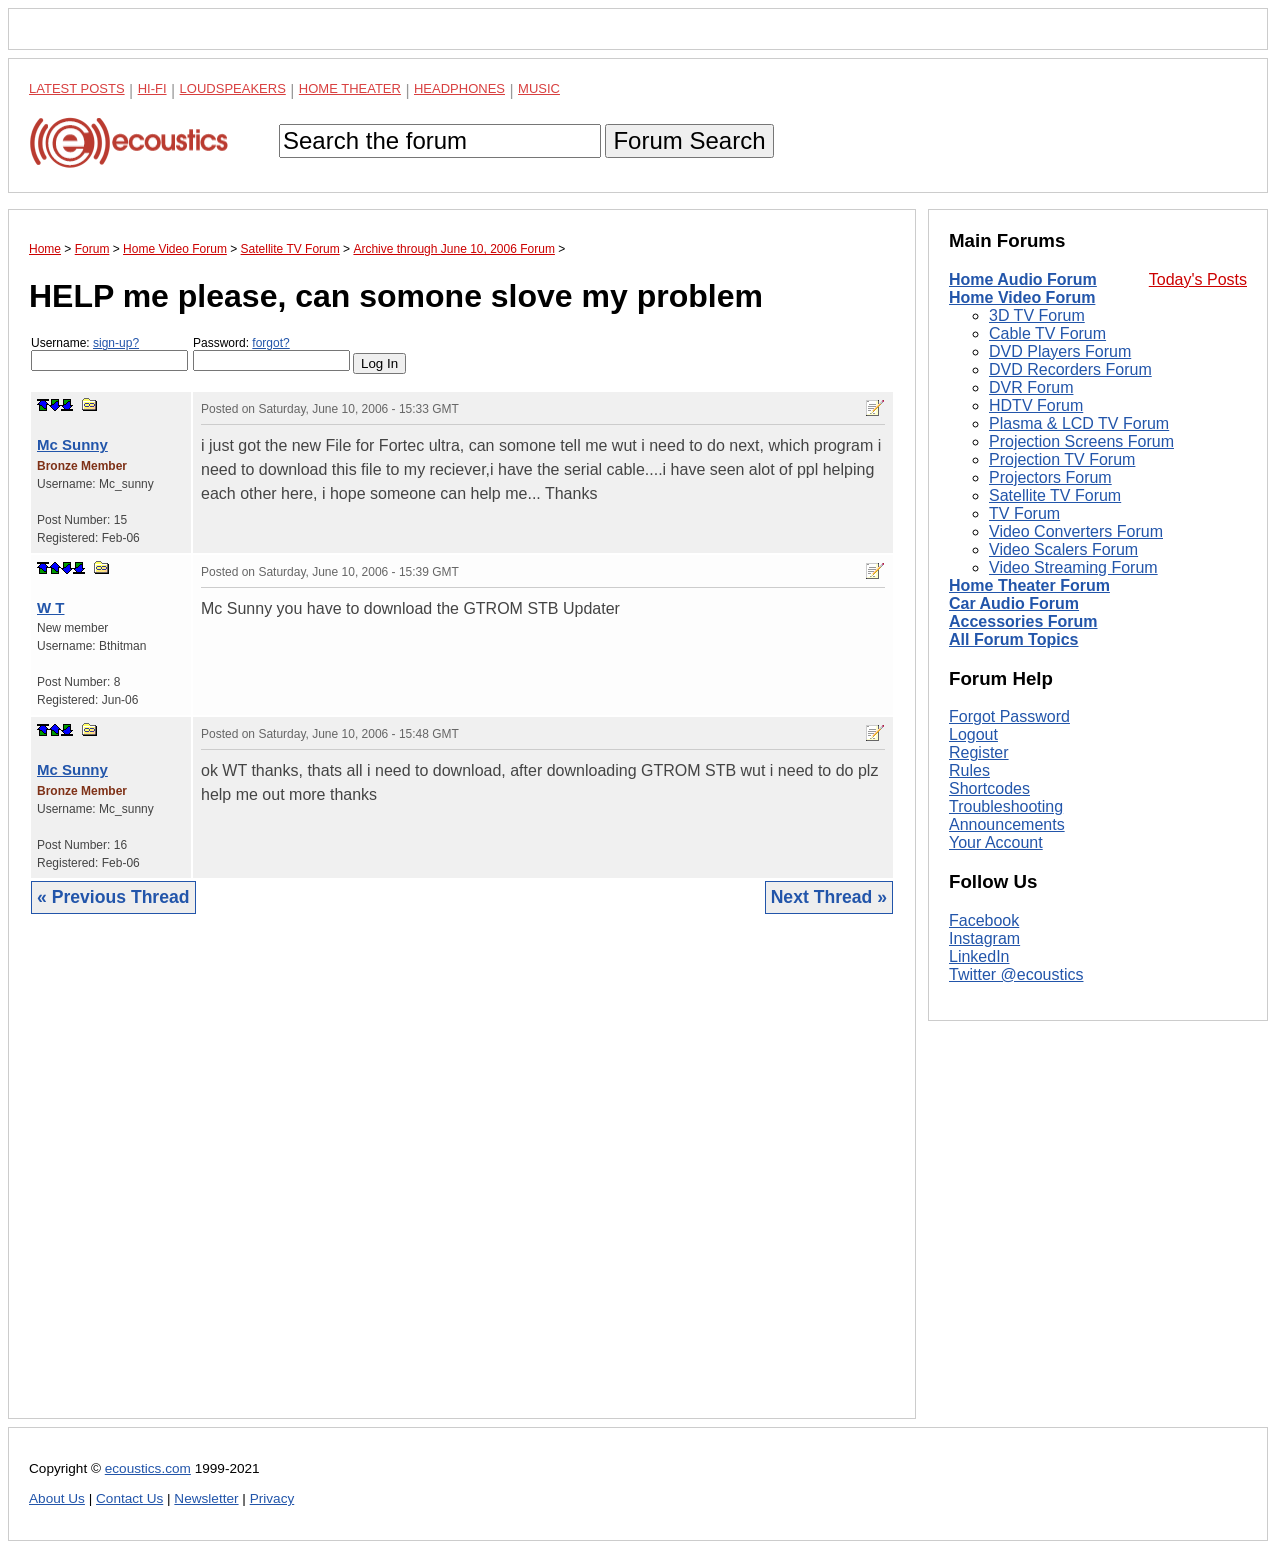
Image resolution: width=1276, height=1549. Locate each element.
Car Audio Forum (1014, 603)
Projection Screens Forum (1081, 441)
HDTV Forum (1036, 405)
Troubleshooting (1006, 806)
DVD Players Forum (1060, 351)
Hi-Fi (152, 88)
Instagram (984, 938)
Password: (271, 353)
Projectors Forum (1050, 477)
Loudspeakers (233, 88)
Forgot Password (1009, 716)
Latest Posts (77, 88)
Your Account (996, 842)
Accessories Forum (1023, 621)
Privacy (272, 1498)
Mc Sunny (72, 444)
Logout (973, 734)
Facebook (984, 920)
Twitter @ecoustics (1016, 974)
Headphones (459, 88)
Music (539, 88)
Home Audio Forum (1023, 279)
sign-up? (116, 343)
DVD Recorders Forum (1070, 369)
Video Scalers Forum (1063, 549)
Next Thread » (829, 897)
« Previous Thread (113, 897)
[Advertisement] (462, 1181)
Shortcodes (989, 788)
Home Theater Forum (1029, 585)
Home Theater (350, 88)
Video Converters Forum (1076, 531)
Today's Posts (1198, 279)
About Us (57, 1498)
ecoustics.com (148, 1468)
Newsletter (206, 1498)
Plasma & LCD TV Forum (1079, 423)
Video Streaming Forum (1073, 567)
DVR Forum (1031, 387)
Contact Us (129, 1498)
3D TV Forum (1037, 315)
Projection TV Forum (1062, 459)
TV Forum (1024, 513)
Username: (109, 353)
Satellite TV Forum (1055, 495)
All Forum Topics (1013, 639)
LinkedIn (979, 956)
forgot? (270, 343)
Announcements (1007, 824)
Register (979, 752)
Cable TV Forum (1047, 333)
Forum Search (689, 140)
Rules (969, 770)
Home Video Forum (1022, 297)
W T (51, 607)
